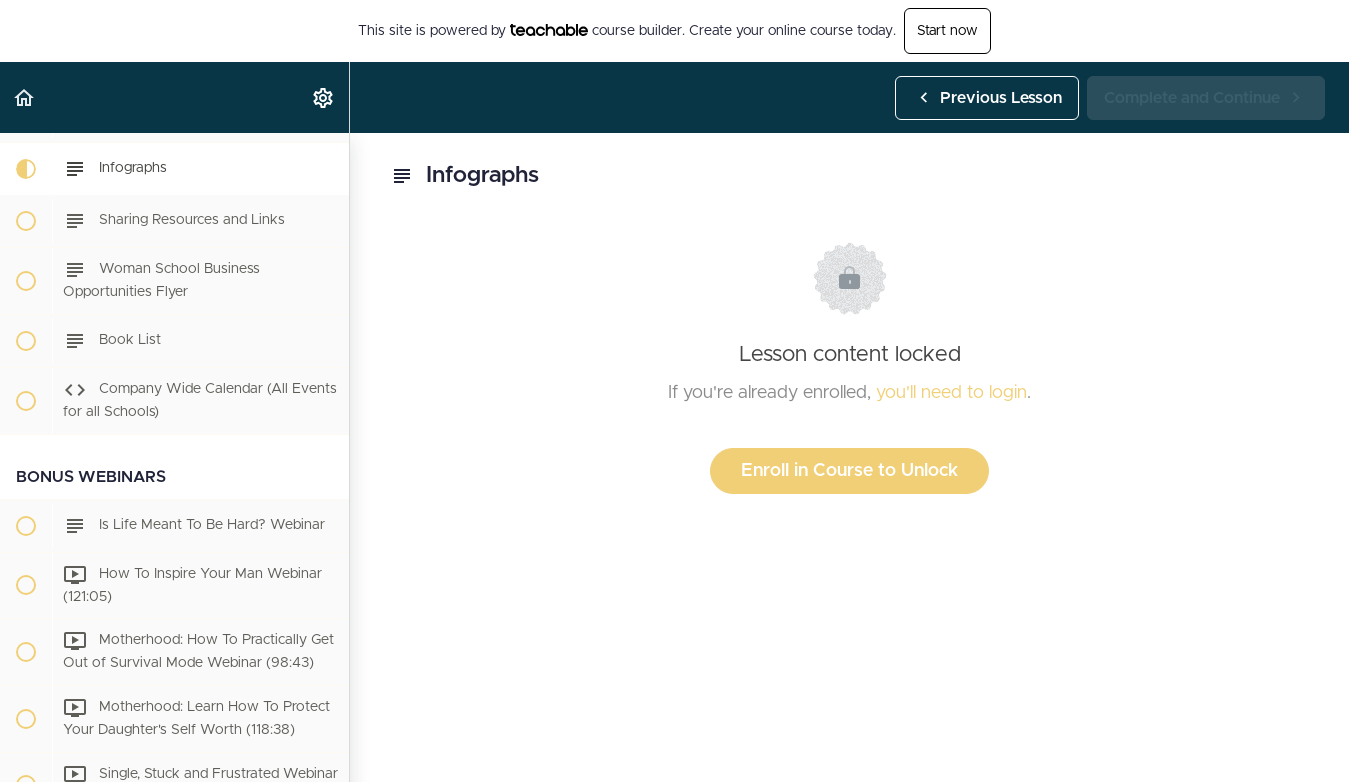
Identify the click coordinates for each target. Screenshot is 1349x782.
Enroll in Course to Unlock (849, 471)
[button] (25, 97)
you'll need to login (951, 393)
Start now (947, 31)
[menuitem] (324, 97)
